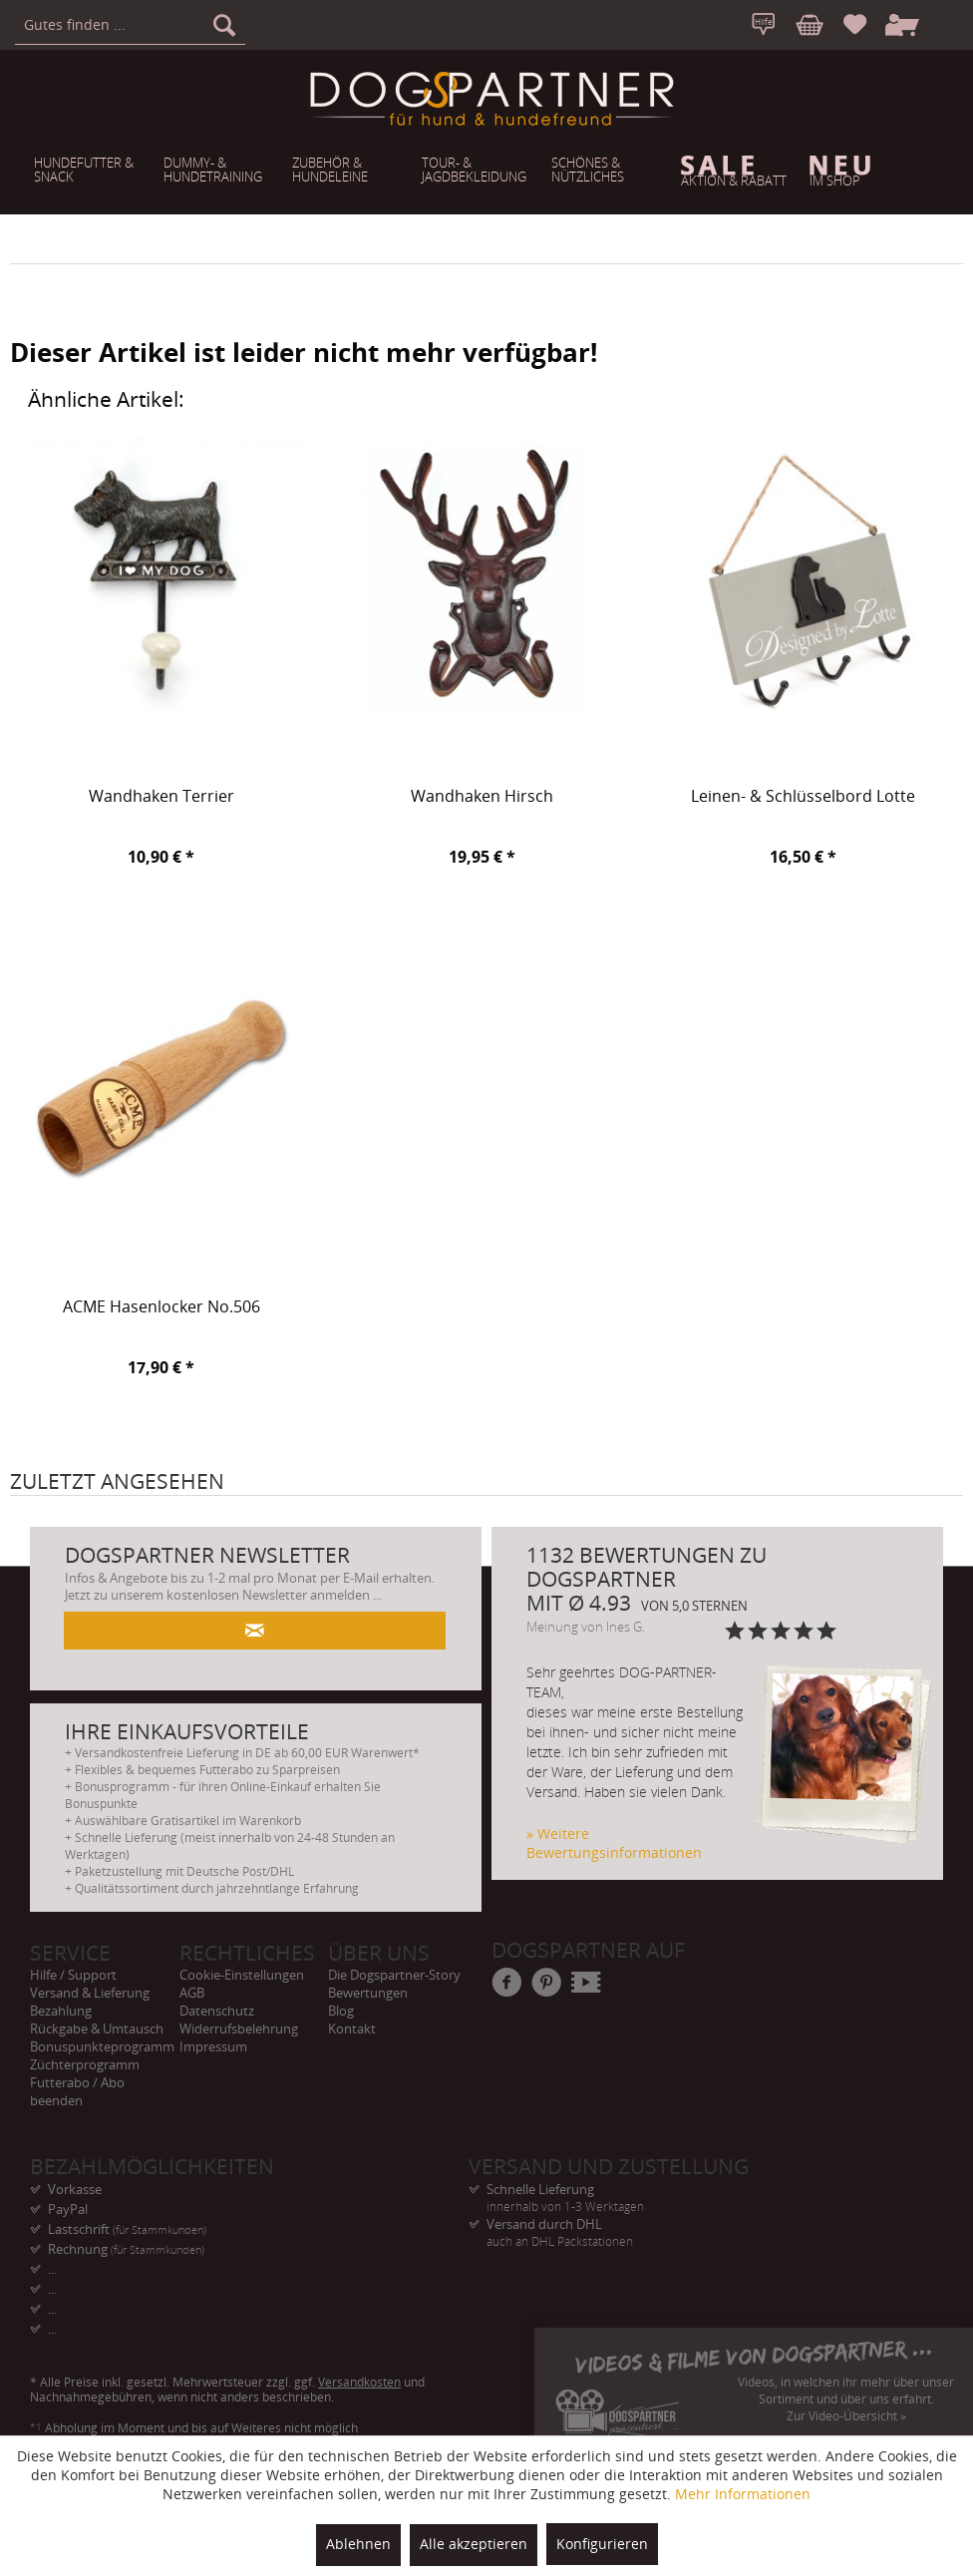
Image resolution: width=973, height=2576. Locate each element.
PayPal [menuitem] (68, 2209)
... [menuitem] (52, 2269)
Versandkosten (359, 2382)
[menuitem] (130, 25)
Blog (341, 2011)
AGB (191, 1993)
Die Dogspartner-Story (394, 1975)
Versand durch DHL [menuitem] (688, 2224)
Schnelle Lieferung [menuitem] (688, 2189)
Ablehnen (358, 2543)
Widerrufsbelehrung (238, 2028)
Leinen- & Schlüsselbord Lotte (803, 797)
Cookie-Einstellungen (241, 1975)
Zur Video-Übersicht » (846, 2415)
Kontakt (352, 2028)
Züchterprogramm (85, 2064)
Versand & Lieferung (90, 1993)
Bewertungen (368, 1993)
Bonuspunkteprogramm (102, 2046)
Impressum (213, 2046)
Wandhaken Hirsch (482, 797)
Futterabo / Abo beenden (77, 2091)
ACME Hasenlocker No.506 (161, 1307)
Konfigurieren (602, 2543)
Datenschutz (216, 2011)
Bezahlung (61, 2011)
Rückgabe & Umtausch (96, 2028)
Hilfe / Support (73, 1975)
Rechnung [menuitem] (126, 2249)
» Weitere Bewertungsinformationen (614, 1843)
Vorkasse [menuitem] (75, 2189)
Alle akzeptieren (473, 2543)
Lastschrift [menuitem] (127, 2229)
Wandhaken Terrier (161, 797)
